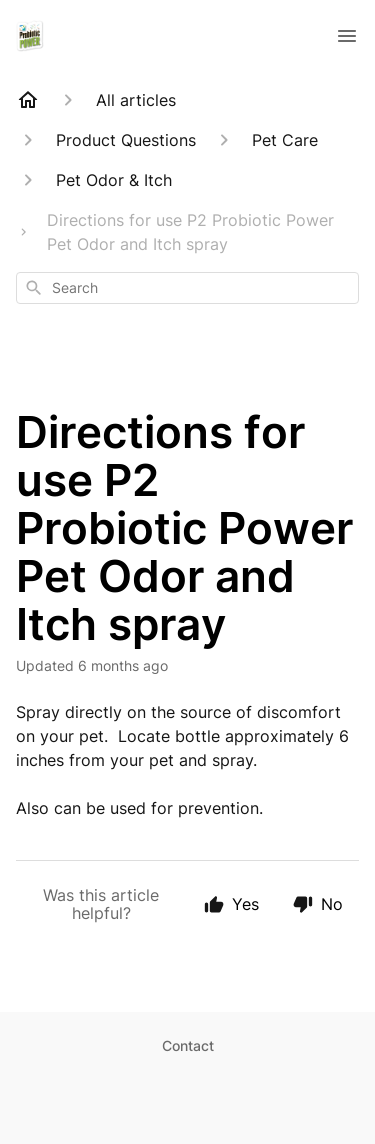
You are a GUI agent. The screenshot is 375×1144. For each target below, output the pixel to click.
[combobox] (187, 288)
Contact (188, 1045)
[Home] (28, 100)
